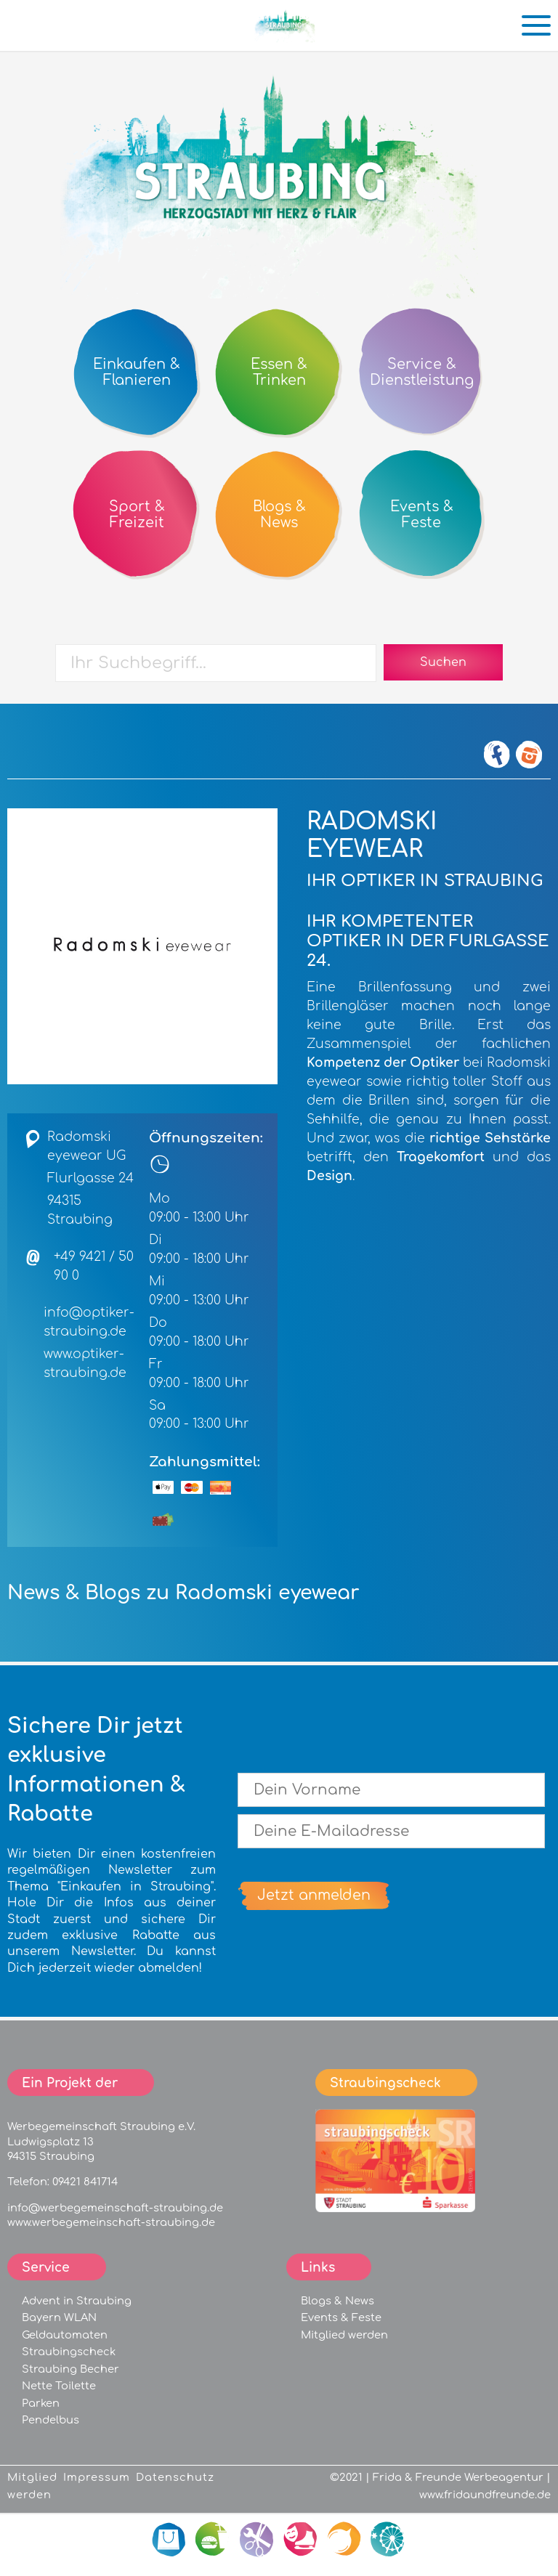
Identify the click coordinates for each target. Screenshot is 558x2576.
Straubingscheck (69, 2351)
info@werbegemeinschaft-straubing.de (115, 2208)
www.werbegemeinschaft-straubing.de (111, 2222)
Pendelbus (50, 2420)
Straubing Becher (70, 2369)
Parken (41, 2403)
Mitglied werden (344, 2335)
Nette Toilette (59, 2386)
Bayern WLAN (59, 2317)
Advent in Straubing (77, 2301)
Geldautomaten (65, 2335)
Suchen (443, 662)
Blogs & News (337, 2301)
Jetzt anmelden (314, 1895)
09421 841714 (85, 2181)
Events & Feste (341, 2317)
